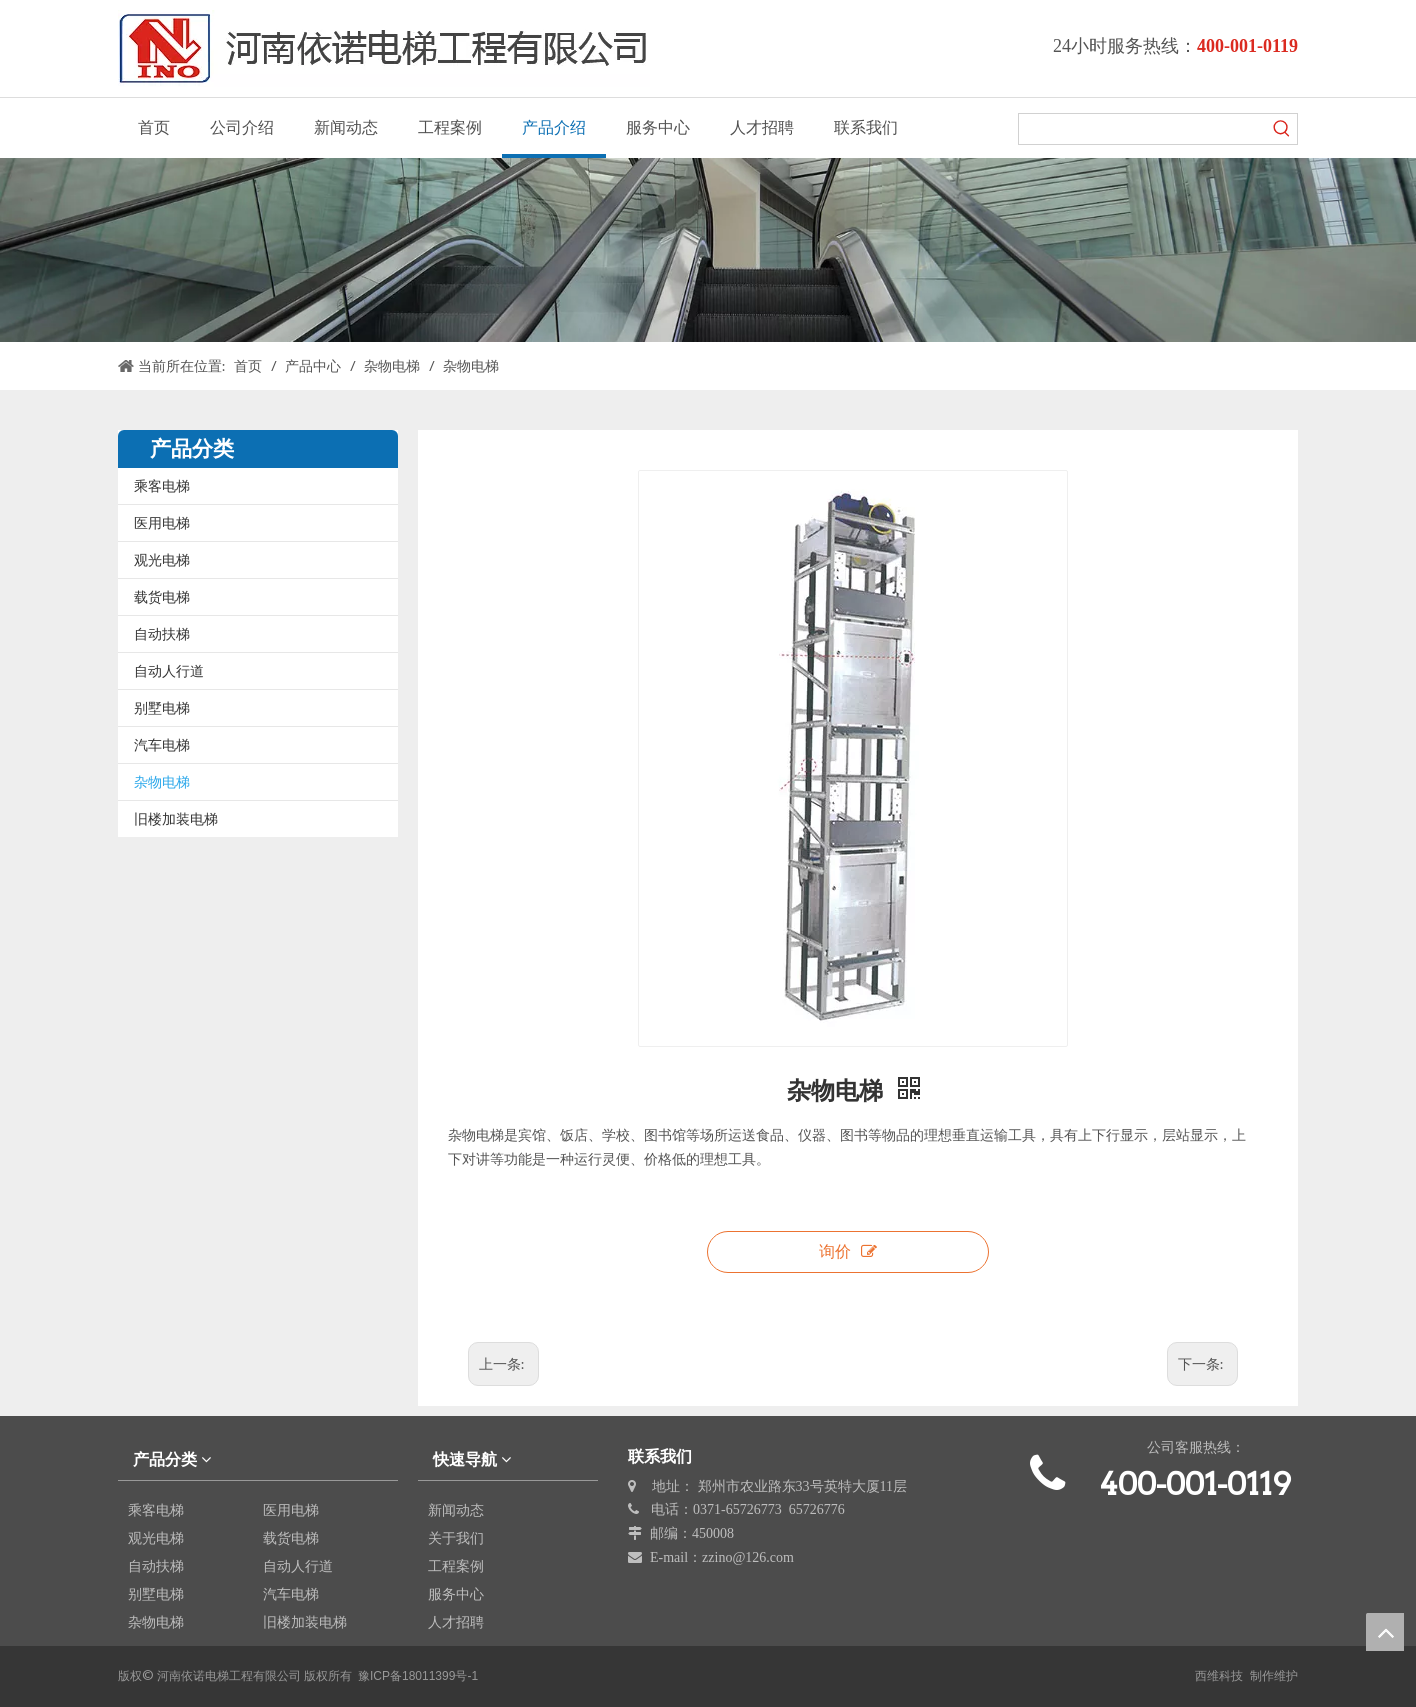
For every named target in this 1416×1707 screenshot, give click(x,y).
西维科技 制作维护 (1246, 1676)
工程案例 (456, 1566)
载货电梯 (162, 597)
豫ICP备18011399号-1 (418, 1676)
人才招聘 (456, 1622)
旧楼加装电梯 (176, 819)
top (1385, 1632)
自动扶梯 (162, 634)
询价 (848, 1251)
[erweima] (1196, 1548)
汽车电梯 (162, 745)
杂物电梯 (162, 782)
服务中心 (456, 1594)
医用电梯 (162, 523)
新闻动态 (456, 1510)
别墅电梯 (162, 708)
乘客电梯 (162, 486)
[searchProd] (1143, 129)
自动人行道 (169, 671)
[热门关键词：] (1282, 129)
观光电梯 (162, 560)
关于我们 (456, 1538)
